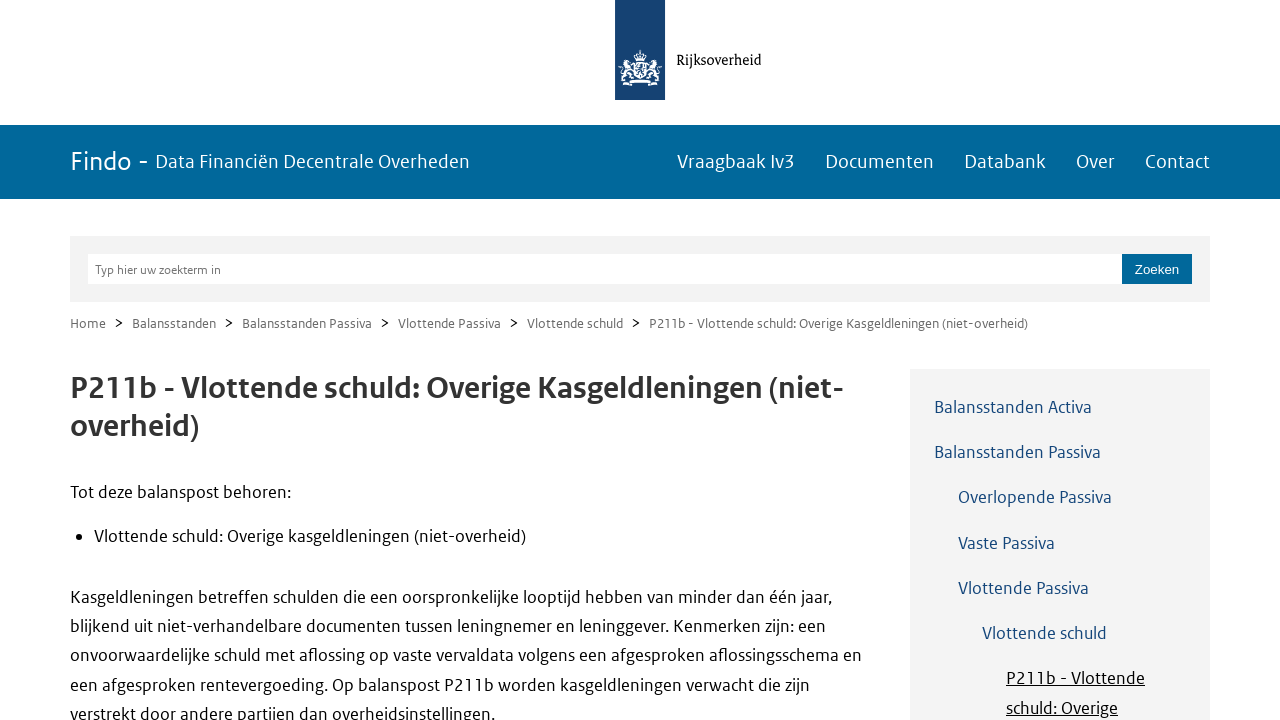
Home (88, 323)
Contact (1177, 161)
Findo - (270, 161)
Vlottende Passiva (449, 323)
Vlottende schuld (575, 323)
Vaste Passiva (1006, 543)
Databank (1005, 161)
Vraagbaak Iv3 (736, 161)
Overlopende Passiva (1035, 497)
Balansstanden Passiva (307, 323)
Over (1095, 161)
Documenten (879, 161)
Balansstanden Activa (1013, 407)
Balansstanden (174, 323)
